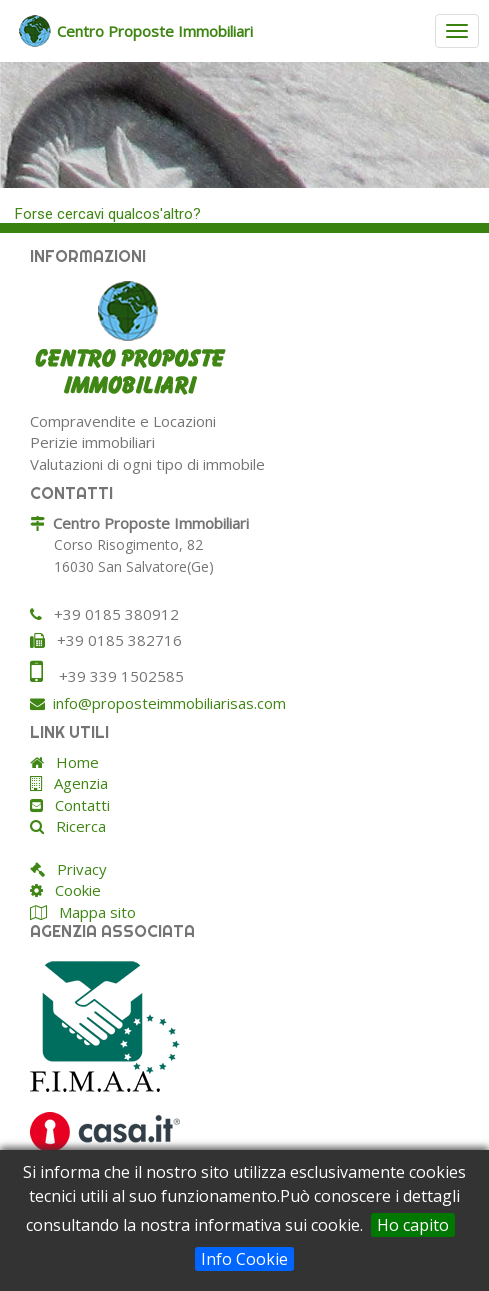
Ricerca (75, 826)
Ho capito (413, 1225)
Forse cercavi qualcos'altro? (108, 214)
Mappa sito (95, 912)
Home (71, 762)
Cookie (72, 890)
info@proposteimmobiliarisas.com (169, 703)
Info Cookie (244, 1259)
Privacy (76, 869)
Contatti (76, 805)
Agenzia (75, 783)
